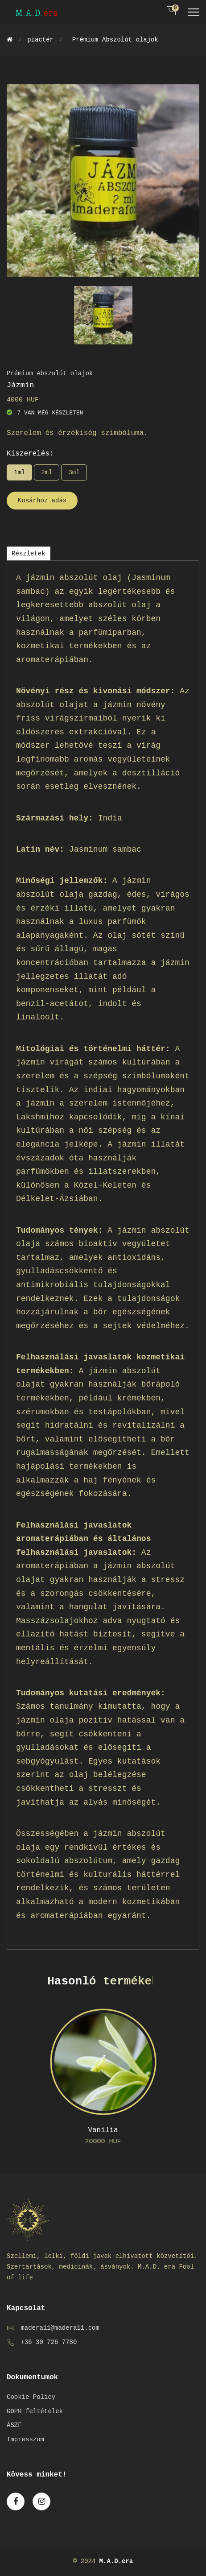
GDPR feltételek (35, 2411)
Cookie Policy (31, 2397)
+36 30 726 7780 (49, 2342)
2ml (46, 472)
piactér (40, 39)
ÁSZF (14, 2425)
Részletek (28, 553)
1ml (19, 472)
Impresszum (25, 2439)
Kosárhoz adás (42, 500)
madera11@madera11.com (60, 2328)
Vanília (103, 2130)
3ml (73, 472)
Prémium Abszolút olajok (115, 39)
